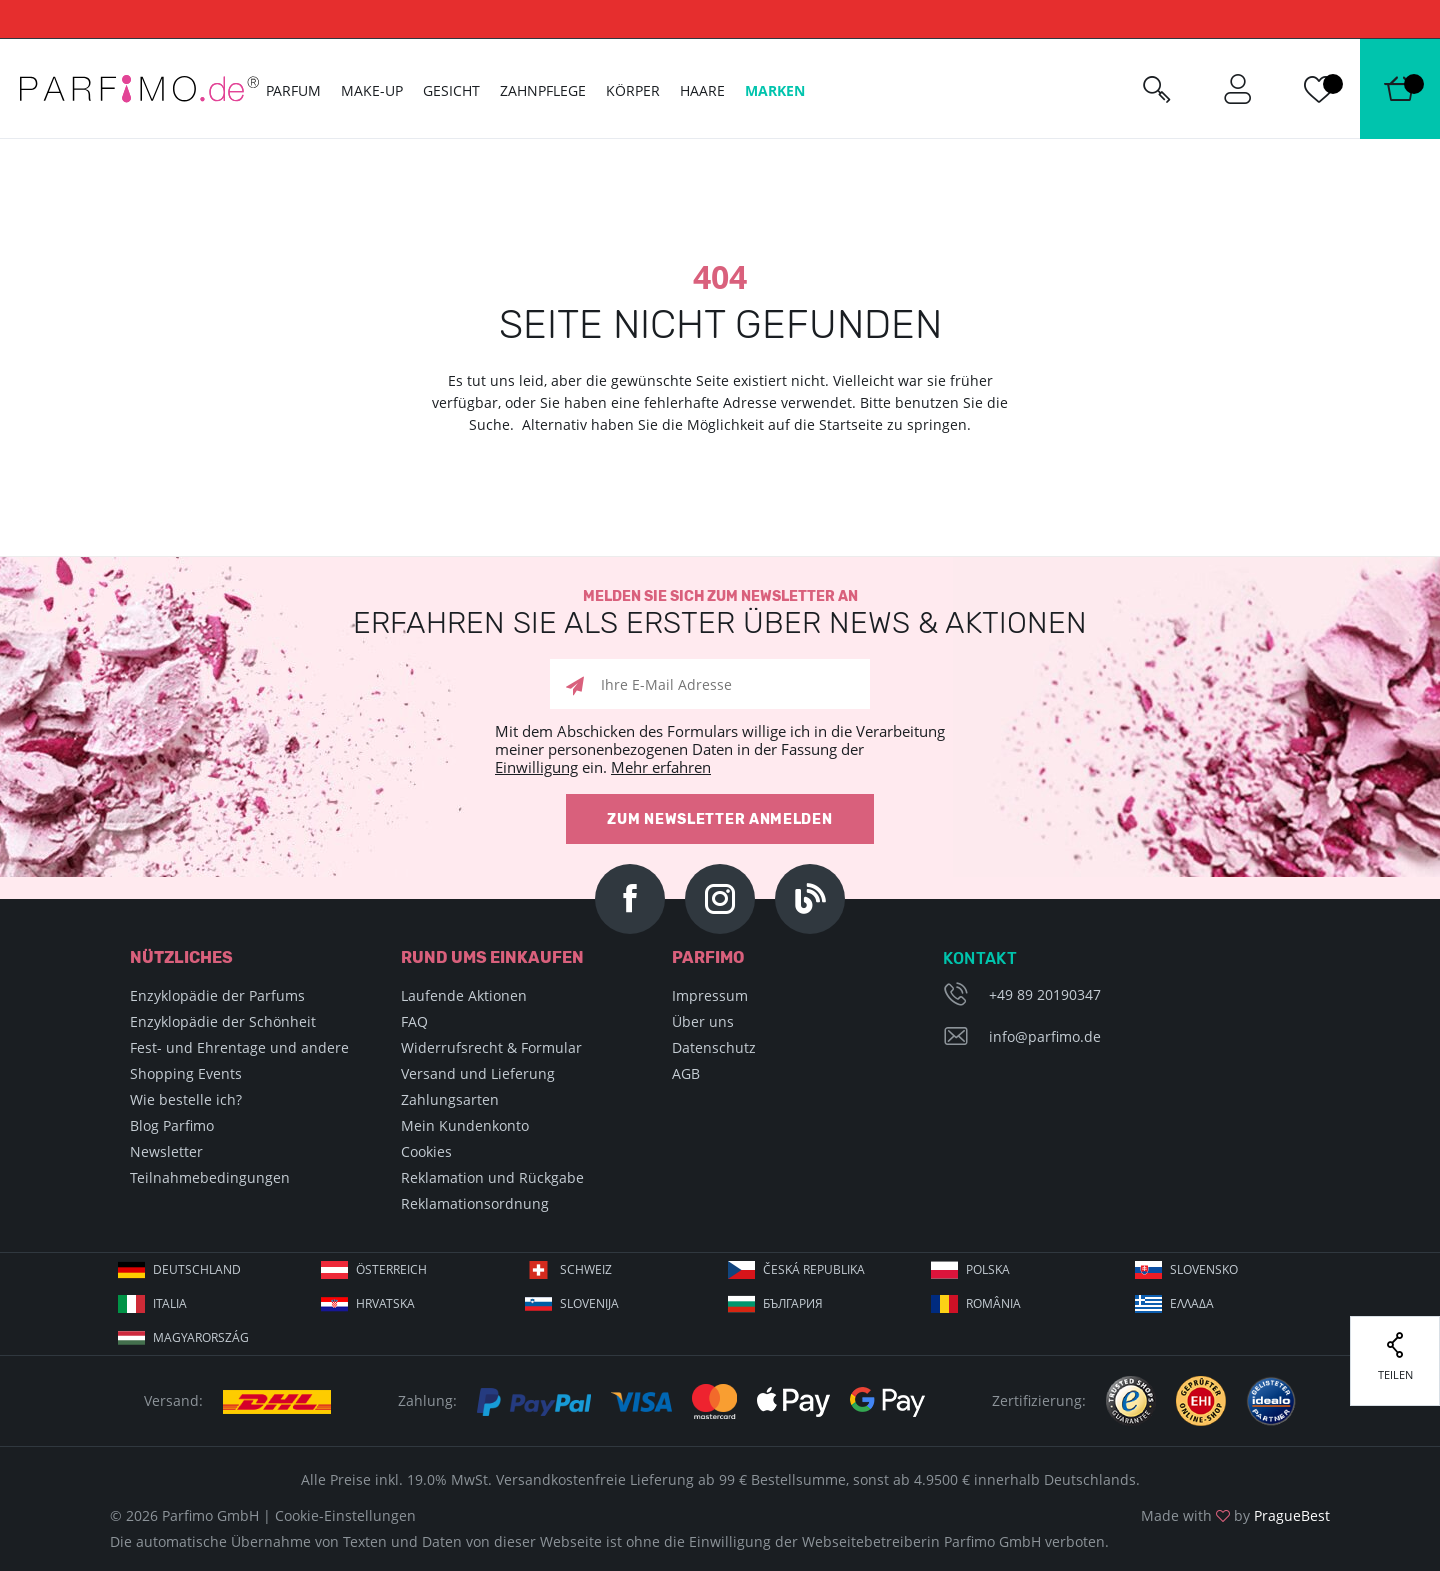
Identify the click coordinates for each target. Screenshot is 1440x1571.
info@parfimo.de (1045, 1036)
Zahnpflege (543, 90)
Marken (775, 90)
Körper (633, 90)
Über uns (703, 1021)
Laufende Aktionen (464, 995)
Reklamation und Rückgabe (492, 1177)
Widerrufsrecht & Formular (491, 1047)
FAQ (414, 1021)
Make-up (372, 90)
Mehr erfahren (661, 767)
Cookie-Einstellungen (345, 1515)
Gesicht (451, 90)
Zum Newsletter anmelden (719, 819)
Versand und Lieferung (478, 1073)
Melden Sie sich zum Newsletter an (720, 613)
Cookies (426, 1151)
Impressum (710, 995)
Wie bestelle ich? (186, 1099)
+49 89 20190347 (1045, 994)
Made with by (1235, 1515)
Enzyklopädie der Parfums (217, 995)
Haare (702, 90)
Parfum (293, 90)
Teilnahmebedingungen (210, 1177)
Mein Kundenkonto (465, 1125)
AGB (686, 1073)
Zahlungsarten (450, 1099)
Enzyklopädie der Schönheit (223, 1021)
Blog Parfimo (172, 1125)
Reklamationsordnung (475, 1203)
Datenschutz (714, 1047)
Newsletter (166, 1151)
